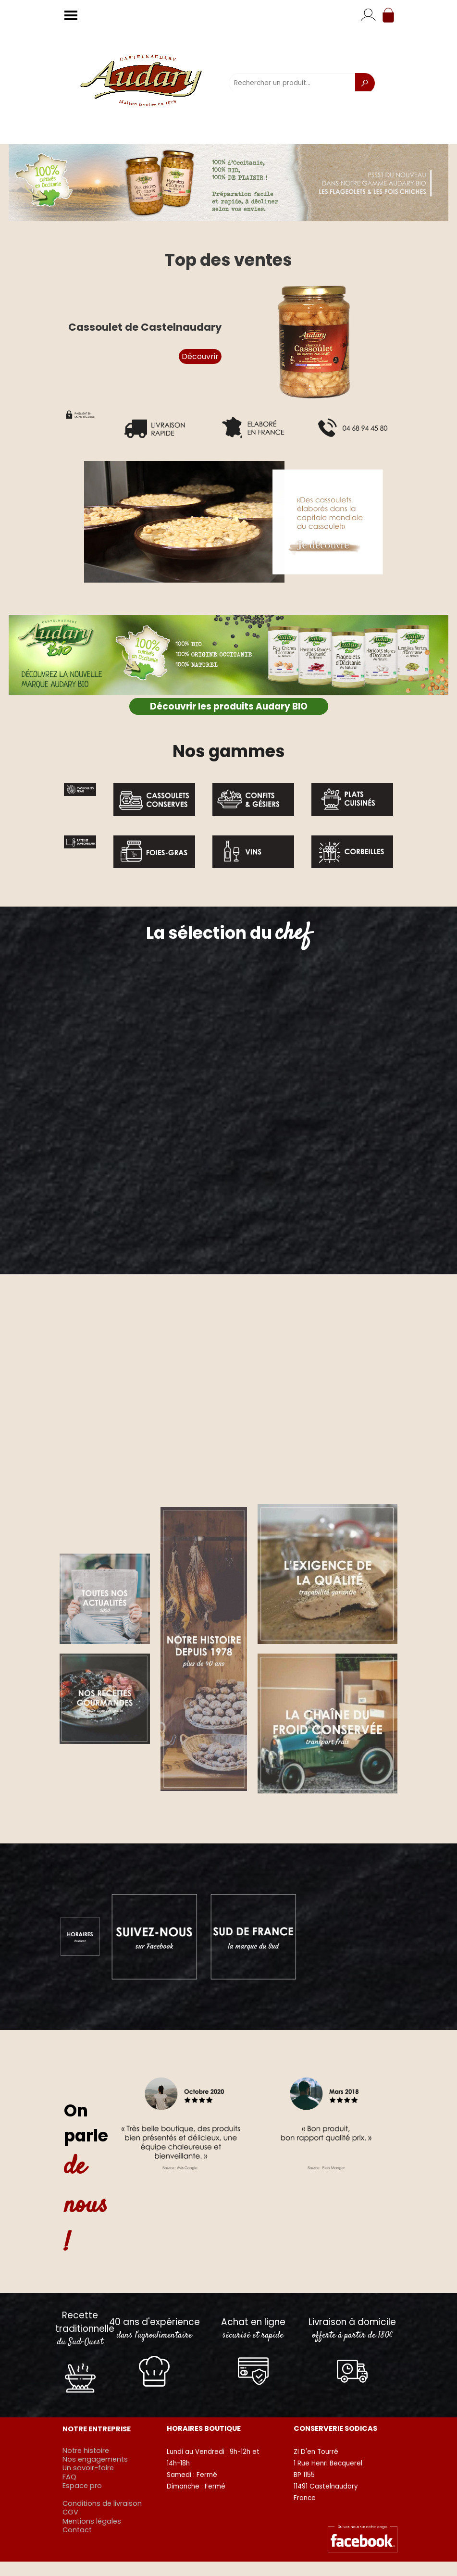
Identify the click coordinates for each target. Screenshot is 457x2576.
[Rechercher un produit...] (292, 83)
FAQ (69, 2477)
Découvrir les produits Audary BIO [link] (229, 706)
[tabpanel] (228, 751)
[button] (228, 522)
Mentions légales (91, 2521)
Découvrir (200, 356)
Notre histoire (85, 2450)
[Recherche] (365, 83)
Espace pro (82, 2485)
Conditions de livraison (102, 2503)
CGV (70, 2512)
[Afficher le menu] (71, 15)
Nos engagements (95, 2459)
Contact (77, 2530)
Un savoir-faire (88, 2468)
